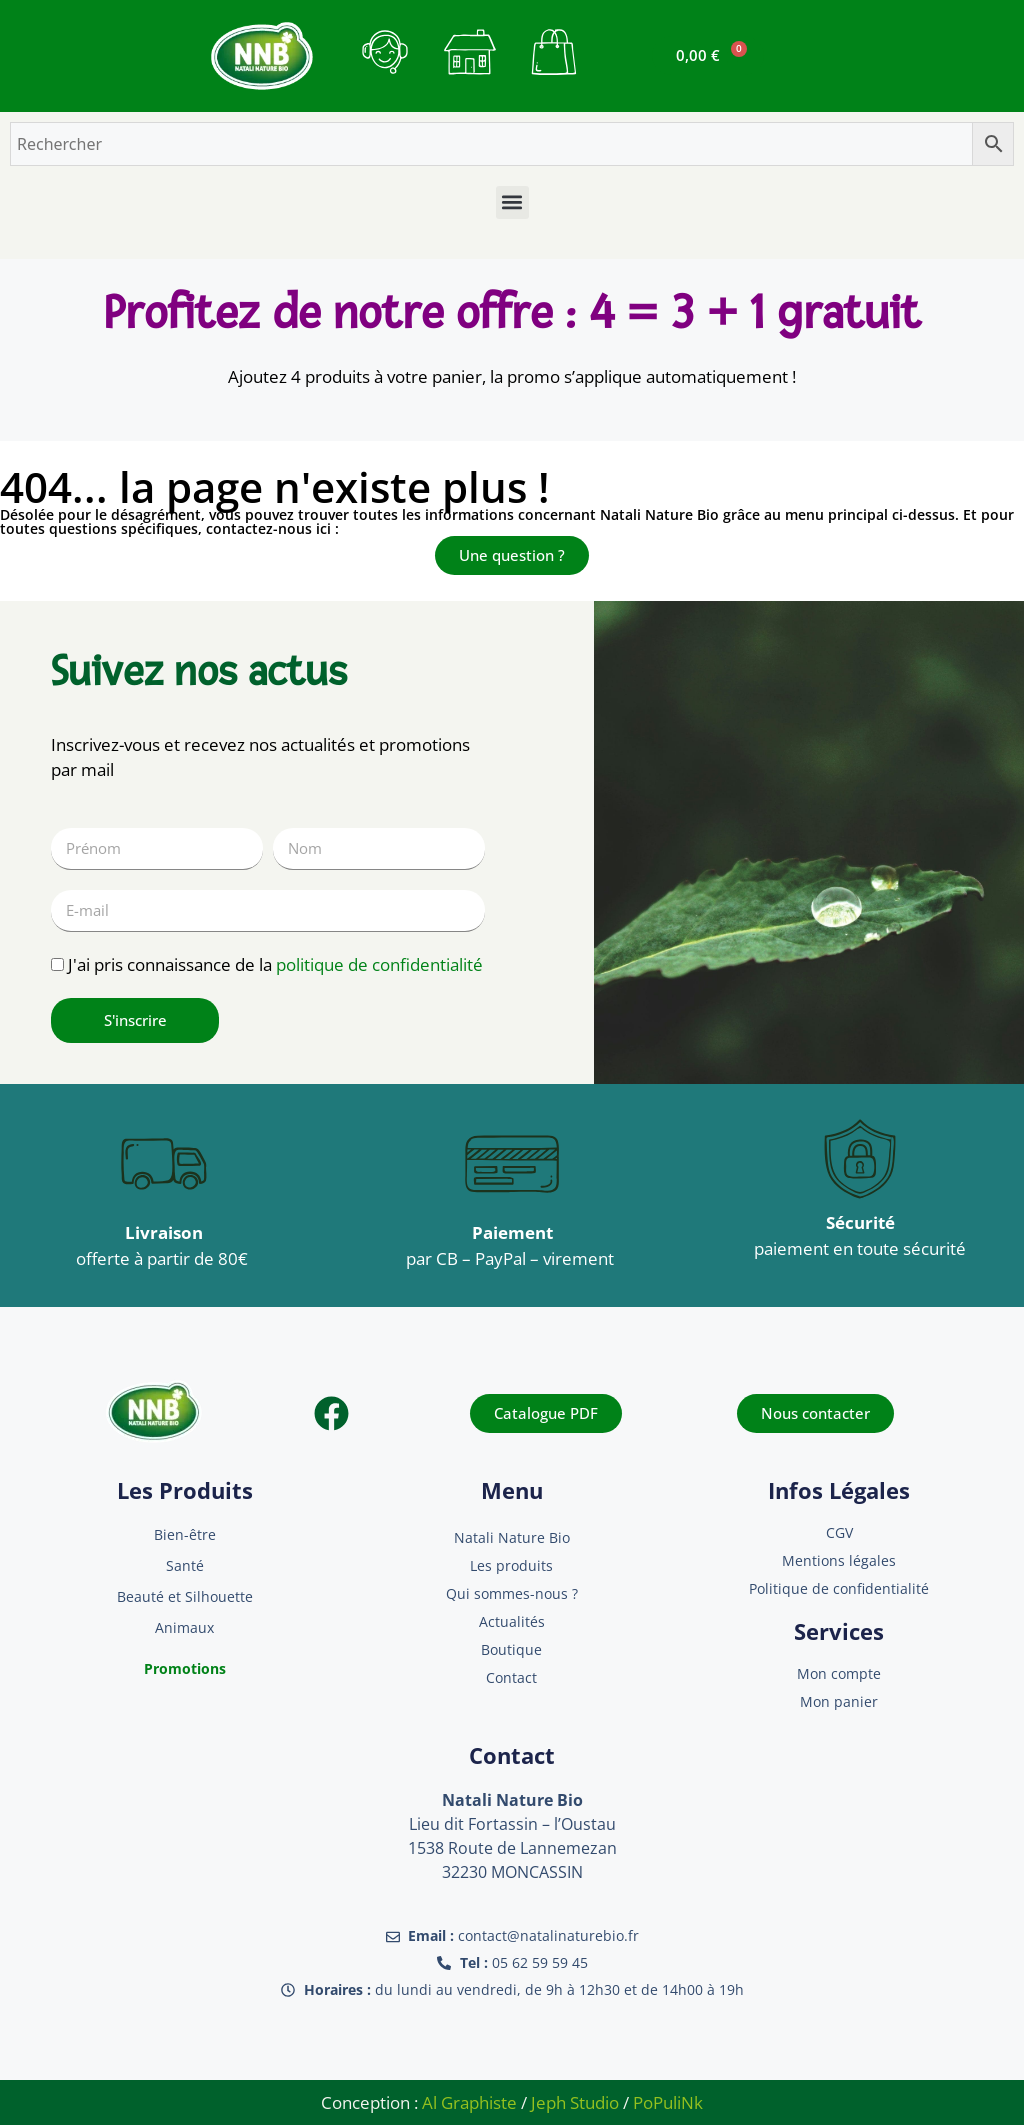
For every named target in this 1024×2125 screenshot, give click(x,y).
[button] (512, 202)
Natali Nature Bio (512, 1537)
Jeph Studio (575, 2102)
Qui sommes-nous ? (512, 1593)
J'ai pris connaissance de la (275, 964)
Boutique (511, 1649)
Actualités (512, 1621)
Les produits (511, 1565)
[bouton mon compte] (470, 52)
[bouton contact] (385, 52)
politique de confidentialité (379, 964)
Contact (511, 1677)
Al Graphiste (469, 2102)
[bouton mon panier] (554, 52)
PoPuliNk (668, 2102)
